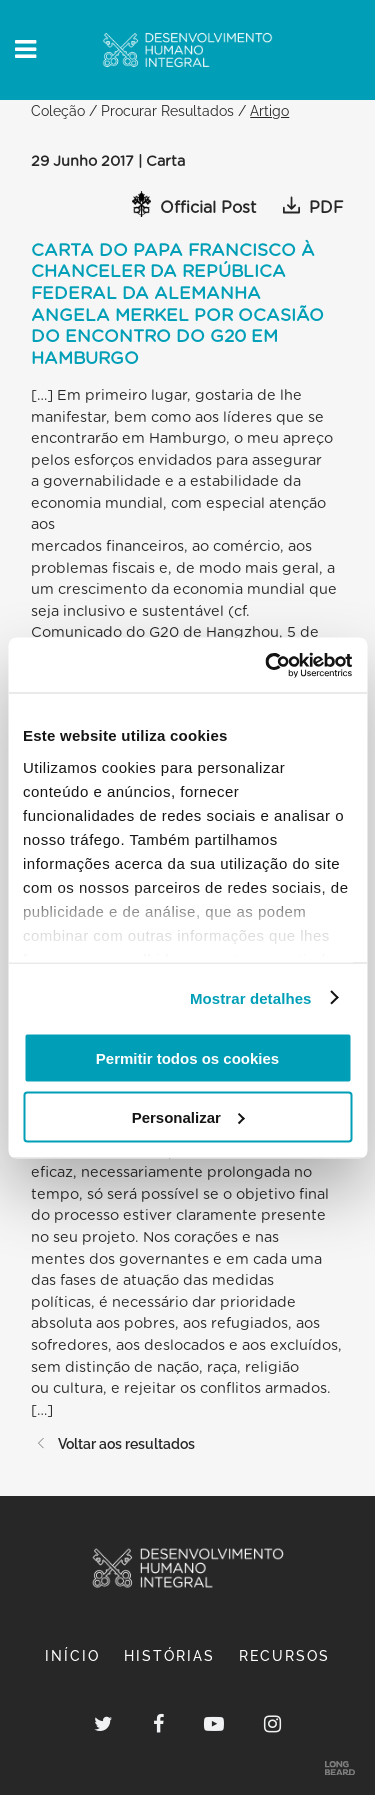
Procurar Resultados (167, 110)
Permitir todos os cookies (187, 1058)
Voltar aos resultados (113, 1443)
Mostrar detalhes (251, 997)
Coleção (58, 110)
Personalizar (188, 1116)
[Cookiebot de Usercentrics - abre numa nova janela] (267, 665)
